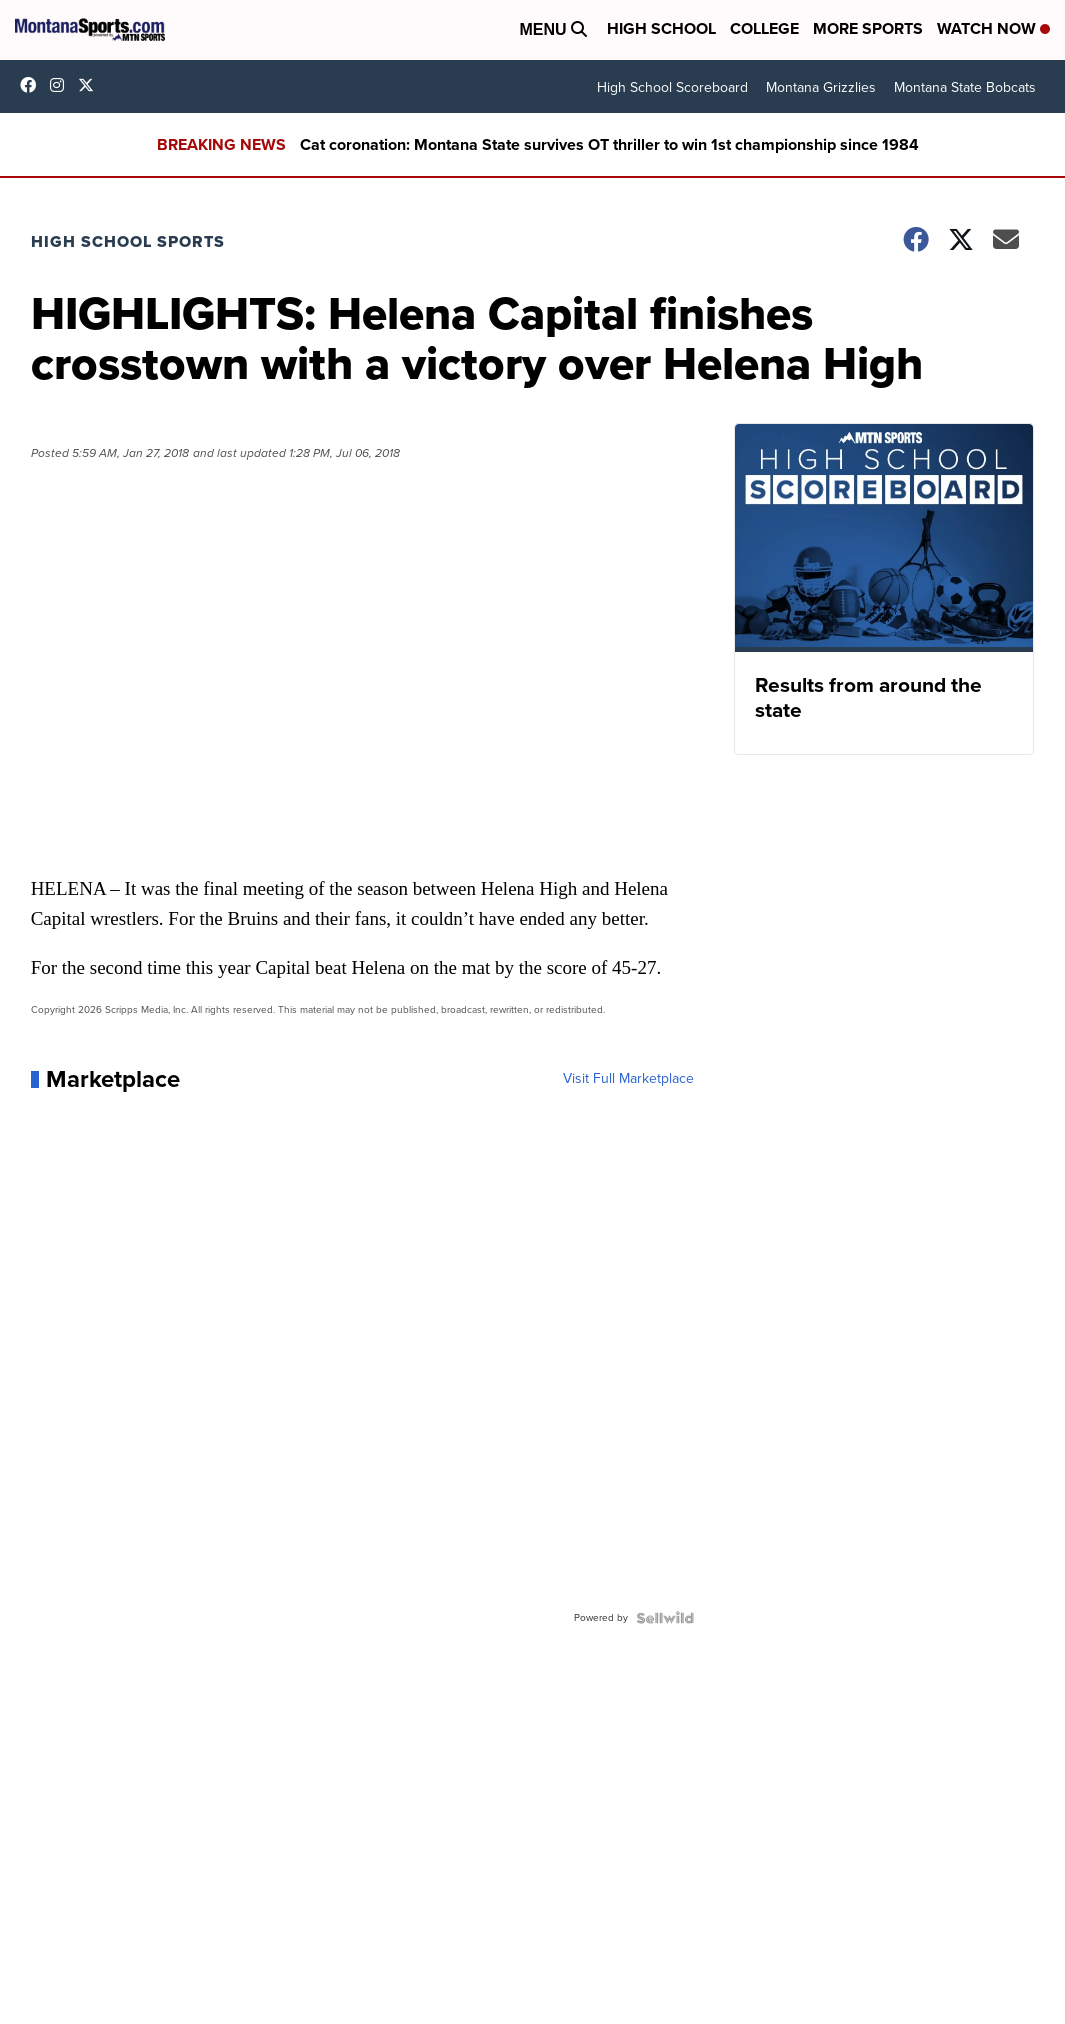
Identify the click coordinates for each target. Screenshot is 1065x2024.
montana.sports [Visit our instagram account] (62, 85)
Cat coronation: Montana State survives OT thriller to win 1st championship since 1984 (609, 144)
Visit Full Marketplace (628, 1079)
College (764, 28)
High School (661, 28)
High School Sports (128, 241)
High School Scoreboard (672, 87)
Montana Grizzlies (821, 87)
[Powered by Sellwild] (665, 1618)
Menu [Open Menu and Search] (553, 29)
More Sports (868, 28)
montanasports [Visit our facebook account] (33, 85)
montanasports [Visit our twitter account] (91, 85)
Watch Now (993, 28)
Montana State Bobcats (965, 87)
